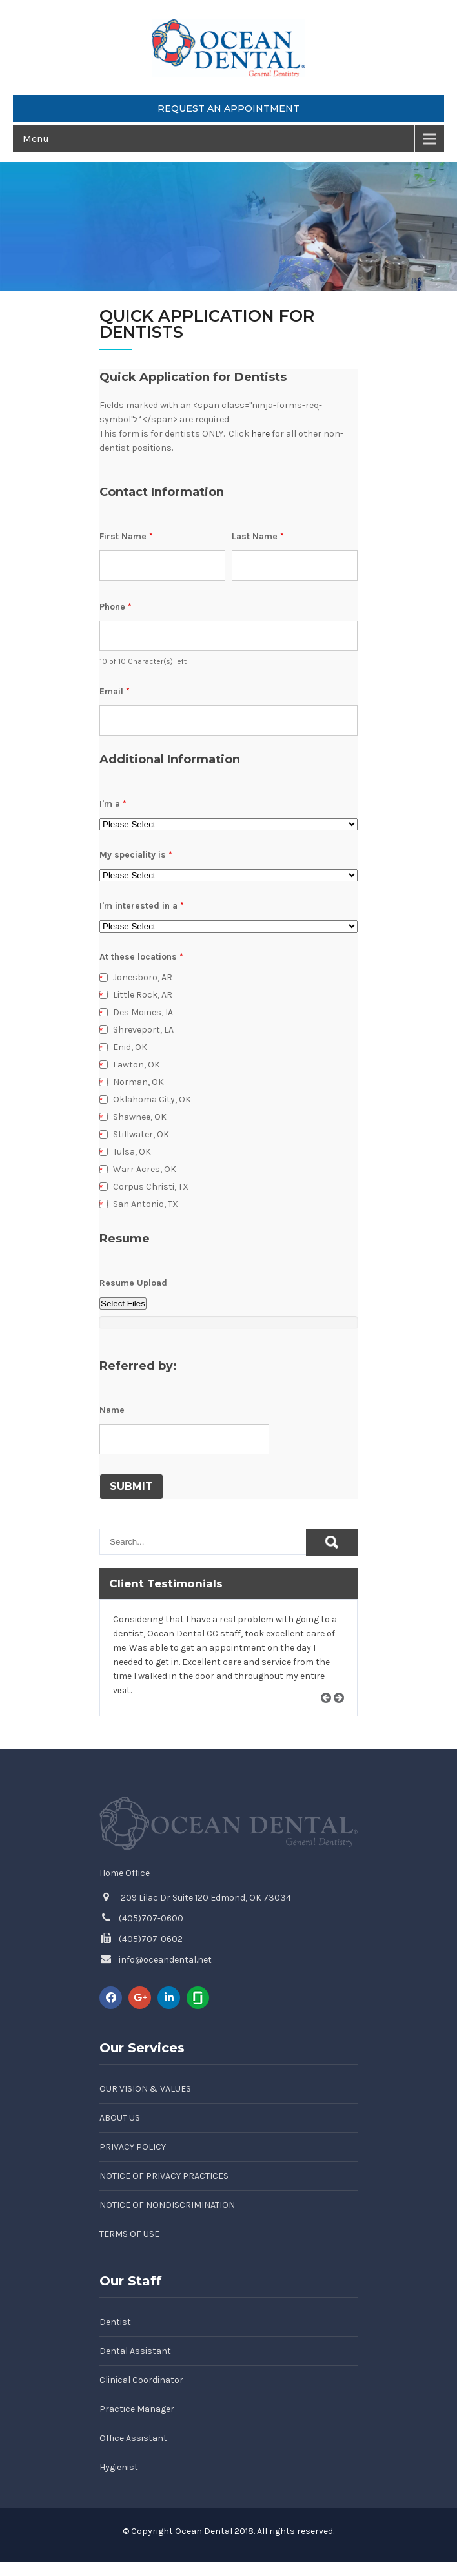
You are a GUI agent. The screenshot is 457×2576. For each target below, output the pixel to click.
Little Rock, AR (142, 994)
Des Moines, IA (143, 1012)
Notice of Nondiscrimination (167, 2205)
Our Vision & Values (145, 2088)
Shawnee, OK (140, 1116)
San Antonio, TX (145, 1204)
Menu (36, 138)
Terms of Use (129, 2234)
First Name (126, 536)
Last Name (258, 536)
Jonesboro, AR (142, 977)
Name (112, 1410)
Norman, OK (138, 1082)
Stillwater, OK (141, 1134)
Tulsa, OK (132, 1151)
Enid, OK (130, 1047)
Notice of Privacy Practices (163, 2175)
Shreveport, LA (143, 1029)
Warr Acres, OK (144, 1169)
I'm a (113, 803)
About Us (119, 2117)
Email (114, 691)
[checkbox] (103, 977)
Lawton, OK (136, 1064)
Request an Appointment (228, 108)
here (260, 433)
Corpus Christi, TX (150, 1186)
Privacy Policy (132, 2146)
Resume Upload (133, 1282)
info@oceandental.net (165, 1959)
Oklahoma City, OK (152, 1099)
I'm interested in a (141, 905)
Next (343, 1713)
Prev (330, 1713)
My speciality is (135, 854)
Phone (115, 606)
